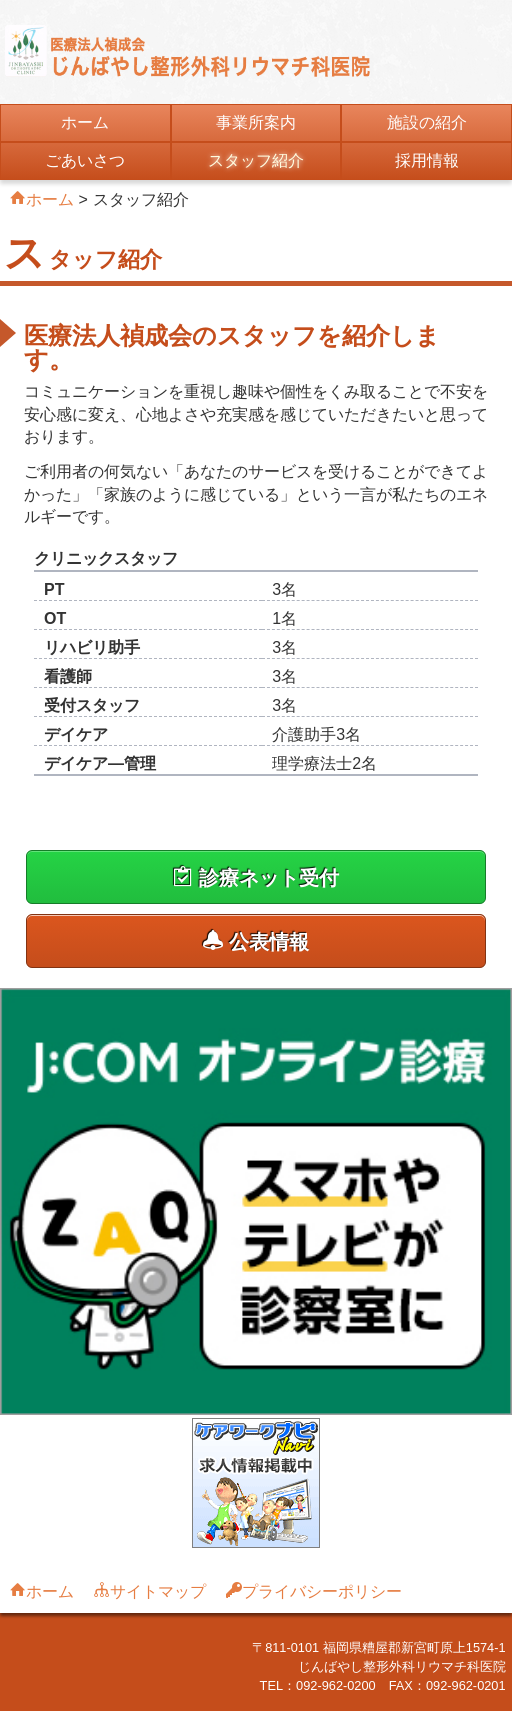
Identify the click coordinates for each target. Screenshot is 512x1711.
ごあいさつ (85, 160)
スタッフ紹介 (256, 160)
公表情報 (256, 941)
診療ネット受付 (256, 877)
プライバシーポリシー (322, 1590)
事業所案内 (256, 122)
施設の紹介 (427, 122)
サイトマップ (158, 1590)
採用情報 (427, 160)
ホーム (85, 122)
